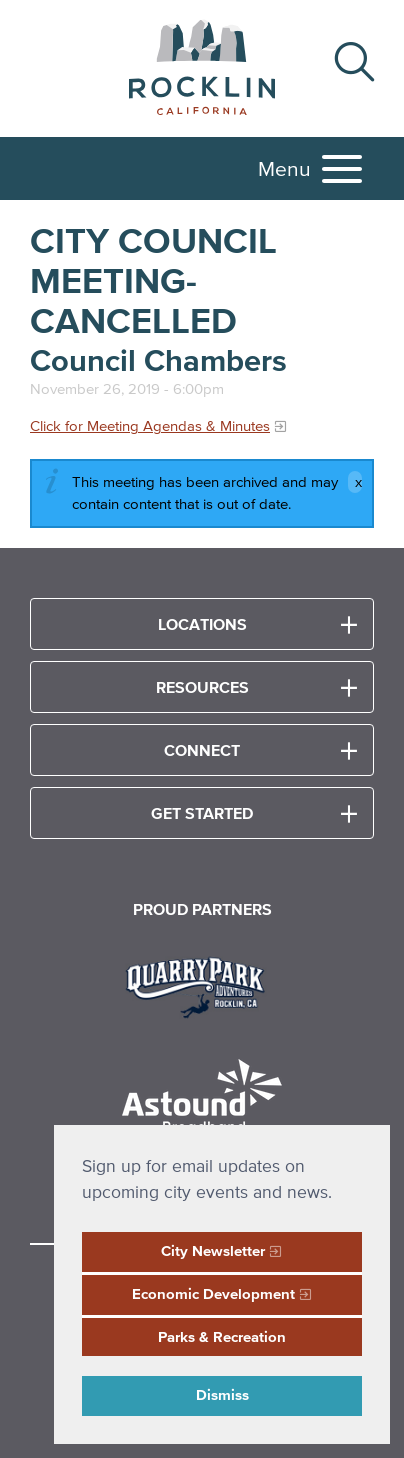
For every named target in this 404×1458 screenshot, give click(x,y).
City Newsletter (213, 1250)
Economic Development (213, 1293)
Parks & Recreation (222, 1336)
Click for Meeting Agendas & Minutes (150, 425)
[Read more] (202, 985)
